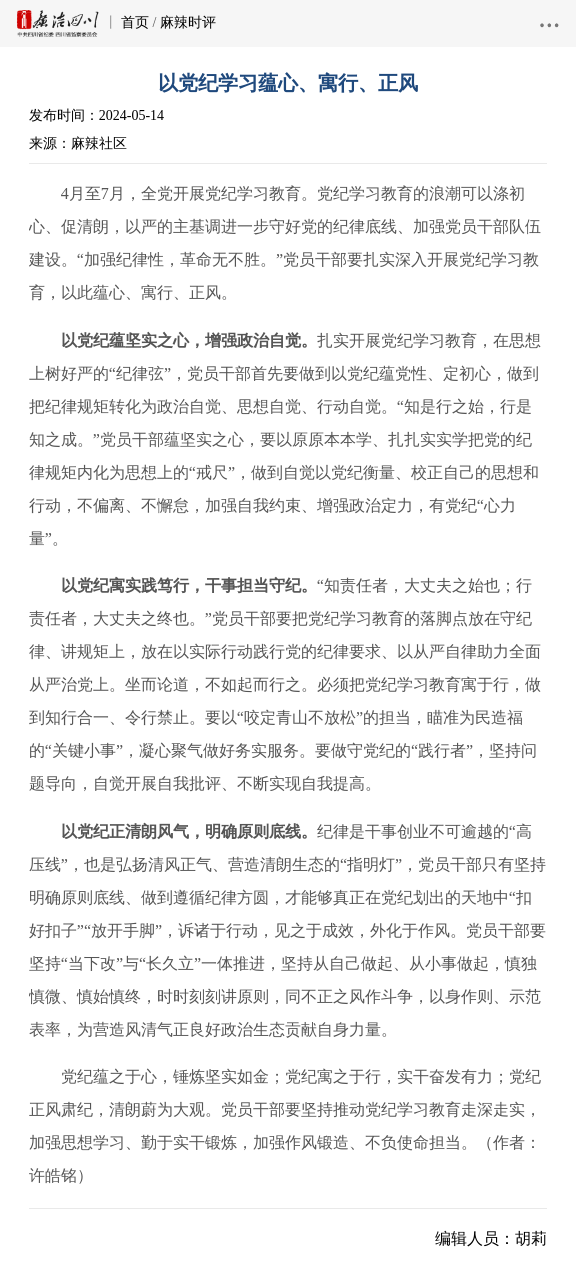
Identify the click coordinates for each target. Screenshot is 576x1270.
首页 (135, 22)
